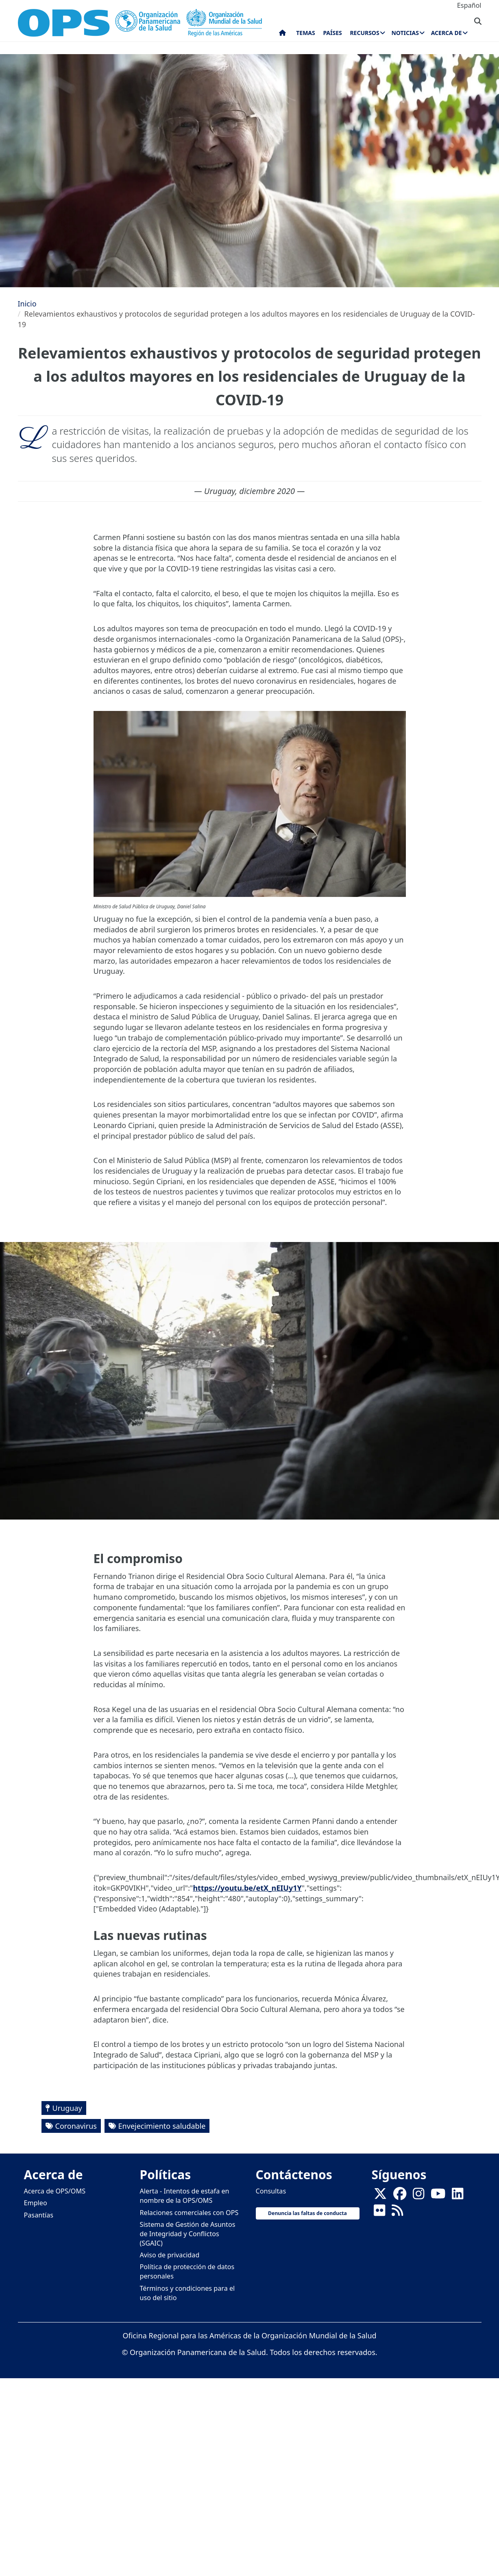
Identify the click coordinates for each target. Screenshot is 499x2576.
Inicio (27, 303)
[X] (380, 2195)
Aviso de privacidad (170, 2254)
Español (469, 5)
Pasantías (39, 2215)
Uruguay (67, 2108)
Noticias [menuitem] (404, 33)
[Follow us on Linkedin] (457, 2195)
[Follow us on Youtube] (438, 2195)
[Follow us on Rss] (397, 2212)
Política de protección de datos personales (187, 2271)
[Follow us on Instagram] (418, 2195)
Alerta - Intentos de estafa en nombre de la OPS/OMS (184, 2196)
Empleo (35, 2202)
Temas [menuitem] (305, 33)
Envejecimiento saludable (162, 2126)
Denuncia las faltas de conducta (307, 2213)
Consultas (271, 2191)
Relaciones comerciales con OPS (189, 2212)
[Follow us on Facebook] (399, 2195)
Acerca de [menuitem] (446, 33)
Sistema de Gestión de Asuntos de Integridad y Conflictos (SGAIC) (187, 2234)
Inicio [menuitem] (282, 34)
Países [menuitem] (332, 33)
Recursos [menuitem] (364, 33)
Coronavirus (76, 2126)
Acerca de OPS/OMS (55, 2191)
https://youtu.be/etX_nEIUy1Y (247, 1888)
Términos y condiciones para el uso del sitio (187, 2293)
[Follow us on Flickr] (379, 2212)
